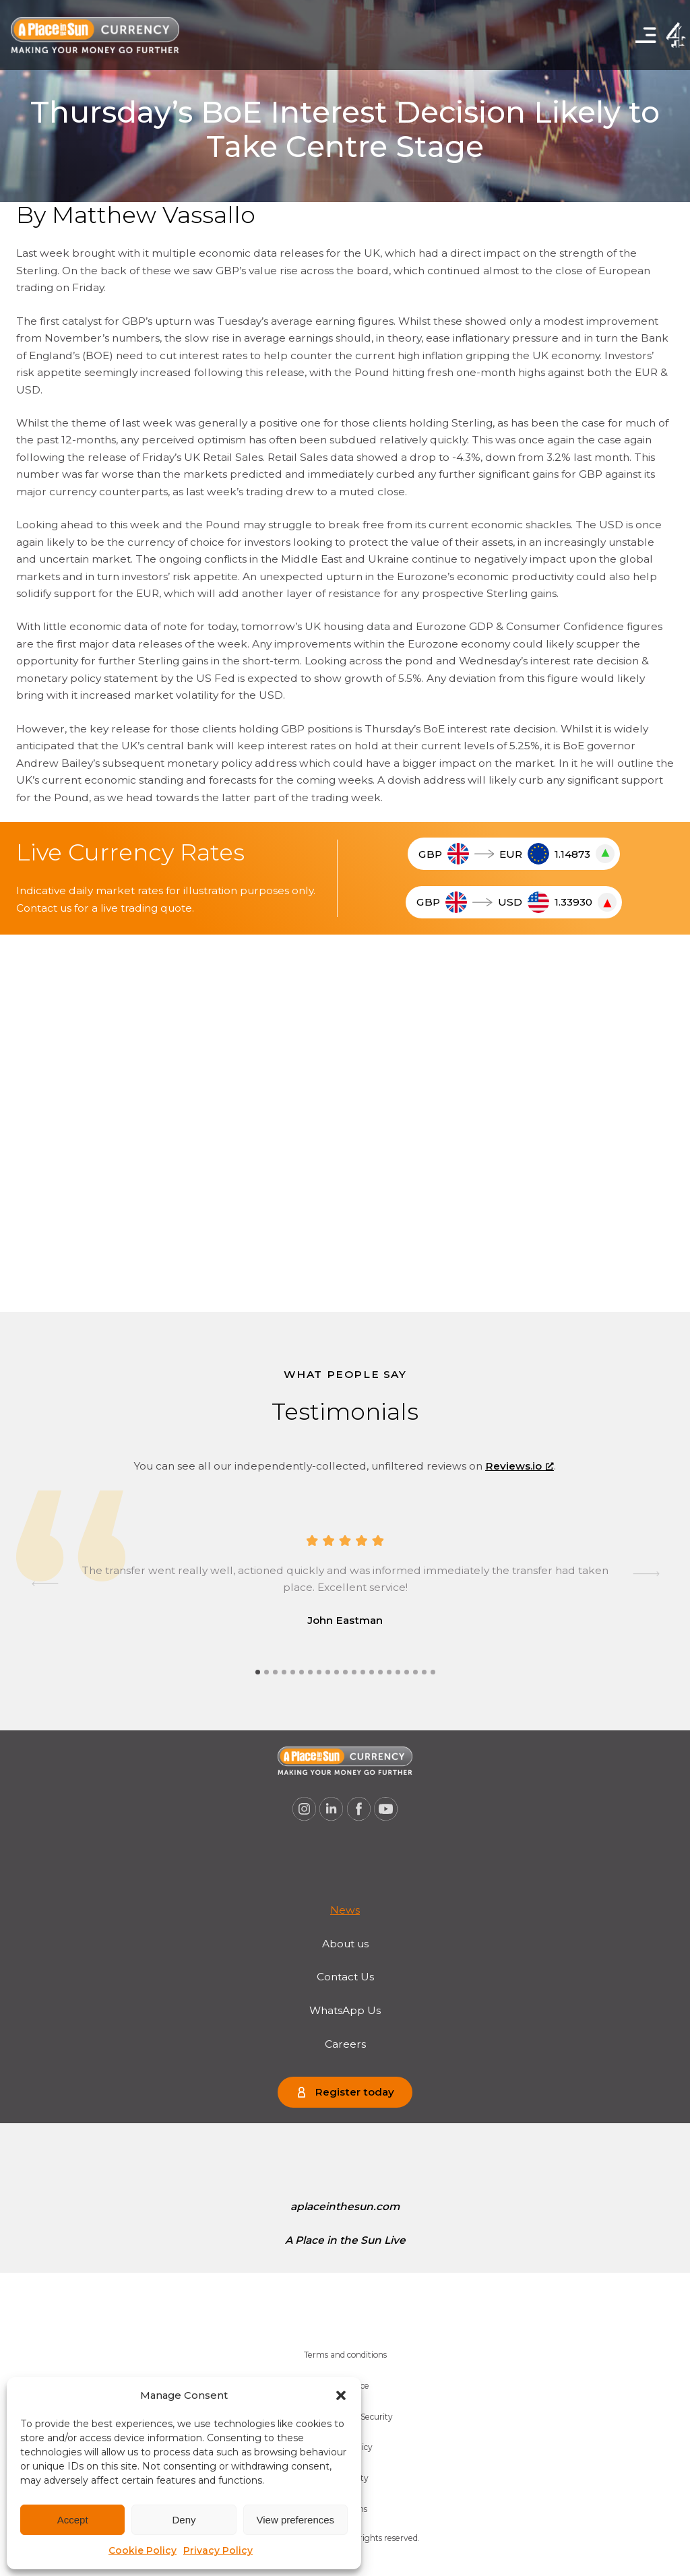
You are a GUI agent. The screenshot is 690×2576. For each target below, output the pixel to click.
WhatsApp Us (345, 2010)
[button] (341, 2395)
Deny (183, 2519)
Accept (72, 2519)
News (345, 1910)
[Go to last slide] (45, 1583)
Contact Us (345, 1976)
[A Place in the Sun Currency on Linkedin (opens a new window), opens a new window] (331, 1809)
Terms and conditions (345, 2355)
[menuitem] (345, 1910)
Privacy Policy (218, 2550)
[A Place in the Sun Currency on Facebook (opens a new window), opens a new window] (359, 1809)
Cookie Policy (142, 2550)
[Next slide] (644, 1583)
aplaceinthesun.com (345, 2206)
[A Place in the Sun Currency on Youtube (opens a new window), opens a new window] (386, 1809)
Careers (345, 2044)
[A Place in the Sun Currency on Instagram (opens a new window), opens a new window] (304, 1809)
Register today (354, 2091)
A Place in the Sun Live (345, 2240)
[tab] (257, 1672)
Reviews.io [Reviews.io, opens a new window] (519, 1465)
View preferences (296, 2519)
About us (345, 1943)
